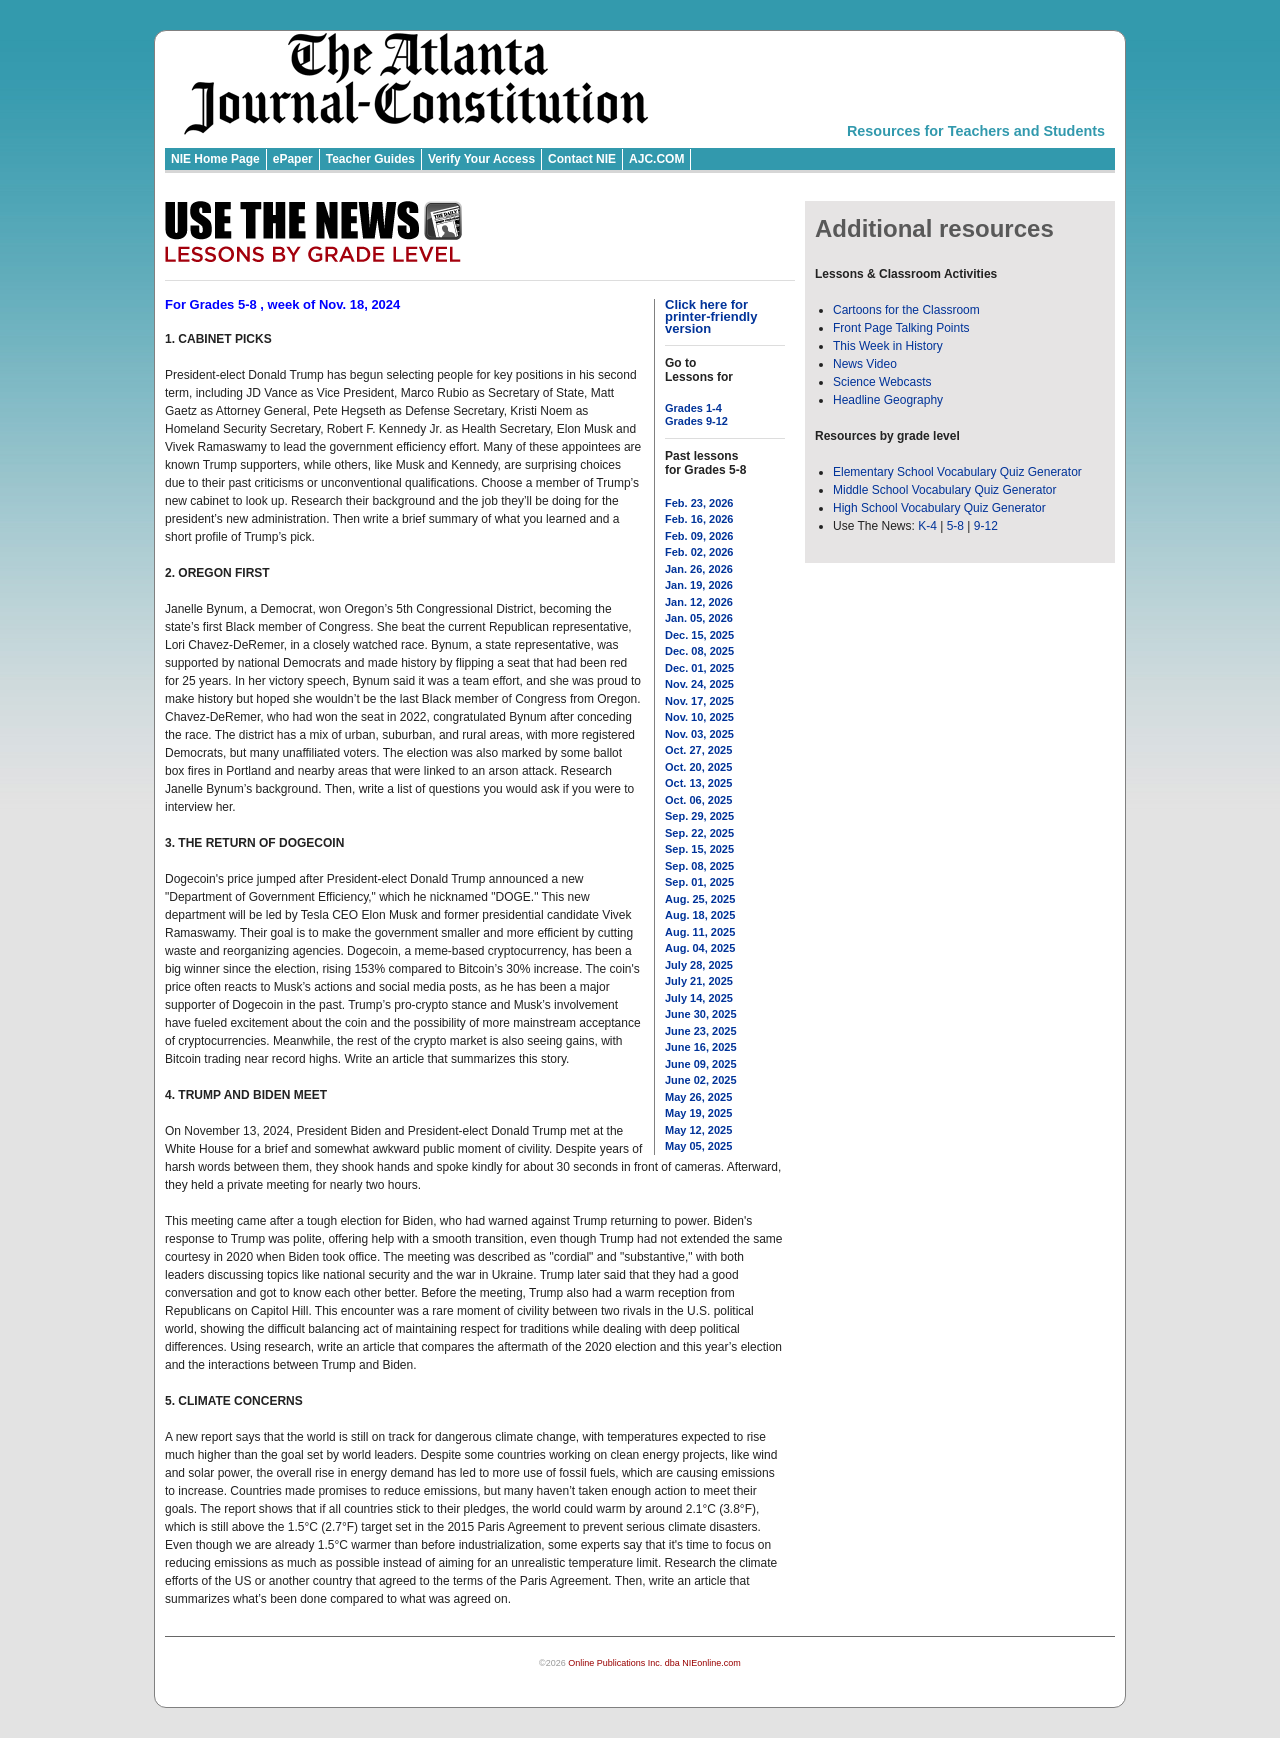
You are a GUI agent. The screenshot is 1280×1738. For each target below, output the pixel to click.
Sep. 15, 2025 (699, 849)
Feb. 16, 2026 (699, 519)
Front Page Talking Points (901, 328)
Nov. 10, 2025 (699, 717)
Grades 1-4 (693, 408)
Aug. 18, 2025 (700, 915)
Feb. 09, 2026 (699, 536)
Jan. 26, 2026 (699, 569)
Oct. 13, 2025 (698, 783)
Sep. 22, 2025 (699, 833)
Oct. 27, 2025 (698, 750)
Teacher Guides (370, 159)
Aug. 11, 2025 (700, 932)
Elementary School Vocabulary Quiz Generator (957, 472)
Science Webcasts (882, 382)
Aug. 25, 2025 (700, 899)
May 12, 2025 (698, 1130)
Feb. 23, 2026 (699, 503)
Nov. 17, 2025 (699, 701)
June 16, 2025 (701, 1047)
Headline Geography (888, 400)
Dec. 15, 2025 (699, 635)
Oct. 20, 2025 (698, 767)
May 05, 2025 (698, 1146)
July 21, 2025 (699, 981)
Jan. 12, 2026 (699, 602)
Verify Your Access (481, 159)
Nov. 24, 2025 (699, 684)
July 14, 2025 (699, 998)
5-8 (957, 526)
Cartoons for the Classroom (906, 310)
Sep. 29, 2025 (699, 816)
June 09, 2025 (701, 1064)
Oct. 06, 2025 (698, 800)
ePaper (293, 159)
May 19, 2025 (698, 1113)
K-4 (927, 526)
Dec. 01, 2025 (699, 668)
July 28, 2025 (699, 965)
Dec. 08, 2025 (699, 651)
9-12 (986, 526)
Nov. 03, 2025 (699, 734)
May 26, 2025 (698, 1097)
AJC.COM (656, 159)
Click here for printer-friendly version (711, 316)
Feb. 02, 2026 (699, 552)
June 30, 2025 (701, 1014)
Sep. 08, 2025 (699, 866)
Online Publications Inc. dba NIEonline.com (654, 1663)
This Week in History (888, 346)
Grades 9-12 (696, 421)
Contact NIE (582, 159)
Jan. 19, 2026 (699, 585)
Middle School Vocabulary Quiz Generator (944, 490)
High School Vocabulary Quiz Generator (939, 508)
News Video (865, 364)
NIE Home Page (215, 159)
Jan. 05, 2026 (699, 618)
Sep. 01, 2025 (699, 882)
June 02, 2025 (701, 1080)
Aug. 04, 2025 (700, 948)
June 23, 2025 (701, 1031)
